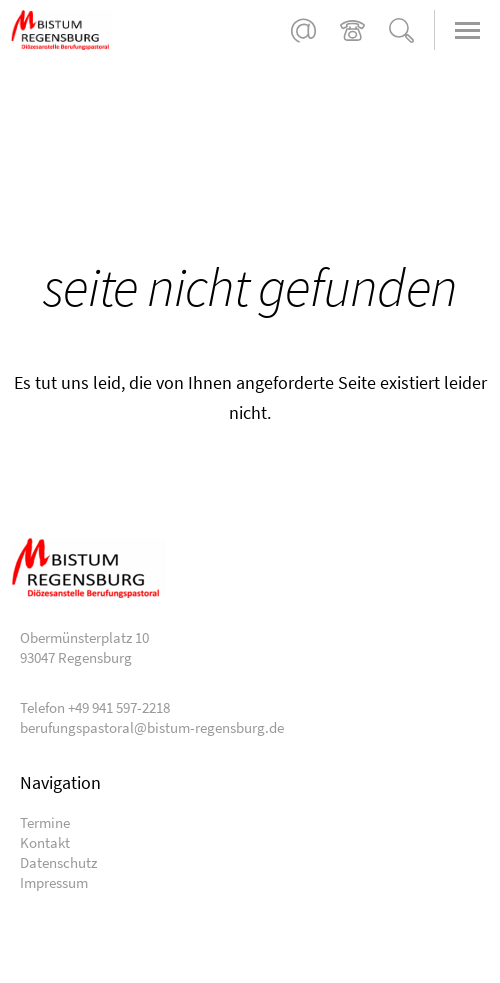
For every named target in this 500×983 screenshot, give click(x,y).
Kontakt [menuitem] (45, 842)
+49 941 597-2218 (352, 30)
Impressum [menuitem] (54, 882)
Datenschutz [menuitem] (58, 862)
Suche (401, 30)
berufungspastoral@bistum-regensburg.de (303, 30)
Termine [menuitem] (45, 822)
